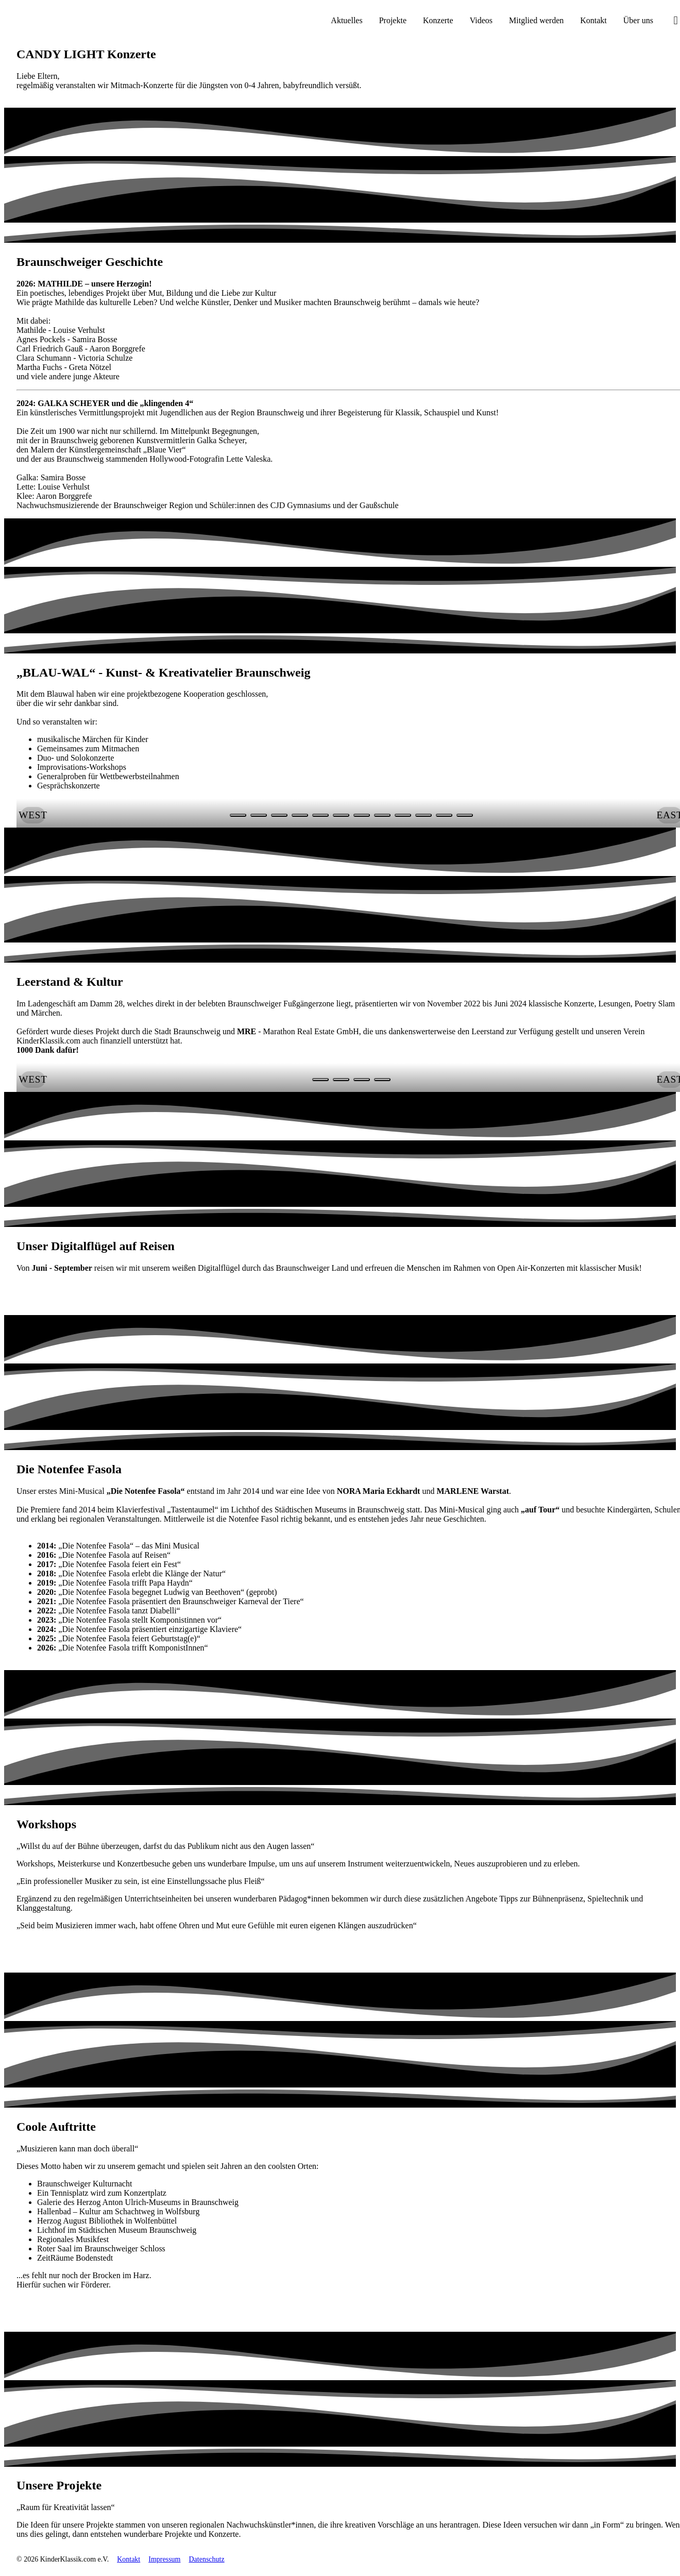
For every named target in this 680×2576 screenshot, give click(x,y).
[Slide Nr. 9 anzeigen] (423, 815)
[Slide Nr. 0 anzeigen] (238, 815)
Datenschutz (206, 2559)
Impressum (164, 2559)
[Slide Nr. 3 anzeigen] (300, 815)
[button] (33, 815)
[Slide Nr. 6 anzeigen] (361, 815)
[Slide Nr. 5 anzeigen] (341, 815)
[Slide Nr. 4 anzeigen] (320, 815)
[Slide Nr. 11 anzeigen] (464, 815)
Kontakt (128, 2559)
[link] (81, 1293)
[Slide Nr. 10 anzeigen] (444, 815)
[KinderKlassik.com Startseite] (57, 20)
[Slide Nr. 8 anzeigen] (403, 815)
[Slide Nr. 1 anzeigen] (258, 815)
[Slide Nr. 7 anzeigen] (382, 815)
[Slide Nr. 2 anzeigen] (279, 815)
